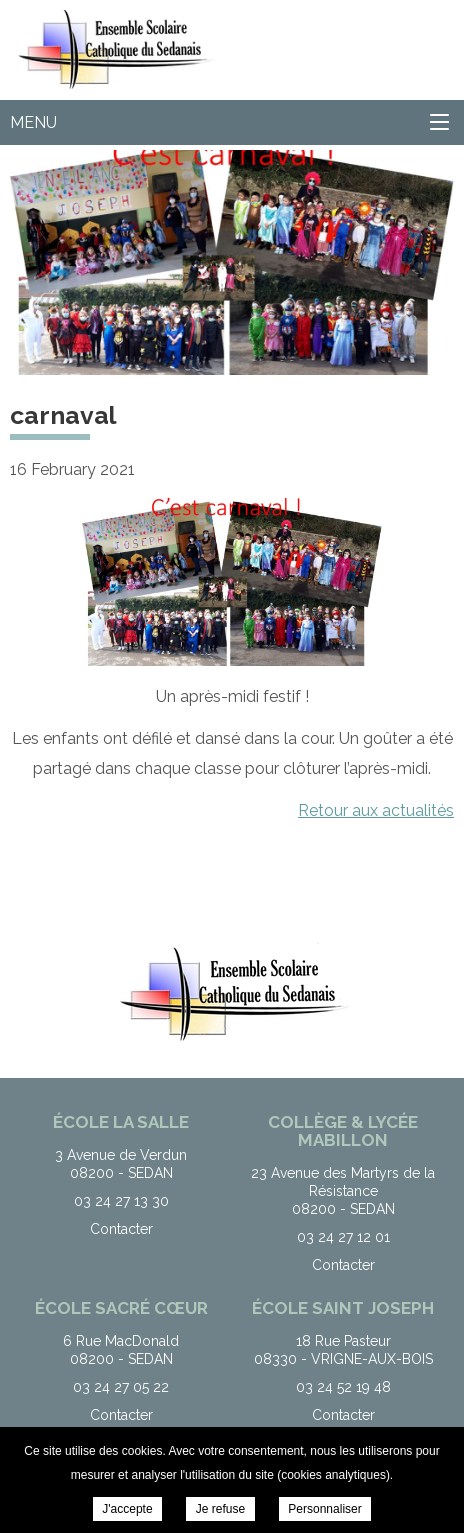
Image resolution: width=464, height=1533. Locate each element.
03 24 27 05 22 (121, 1387)
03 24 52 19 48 (343, 1387)
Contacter (121, 1229)
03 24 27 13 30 (121, 1201)
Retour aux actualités (376, 810)
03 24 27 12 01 (343, 1237)
